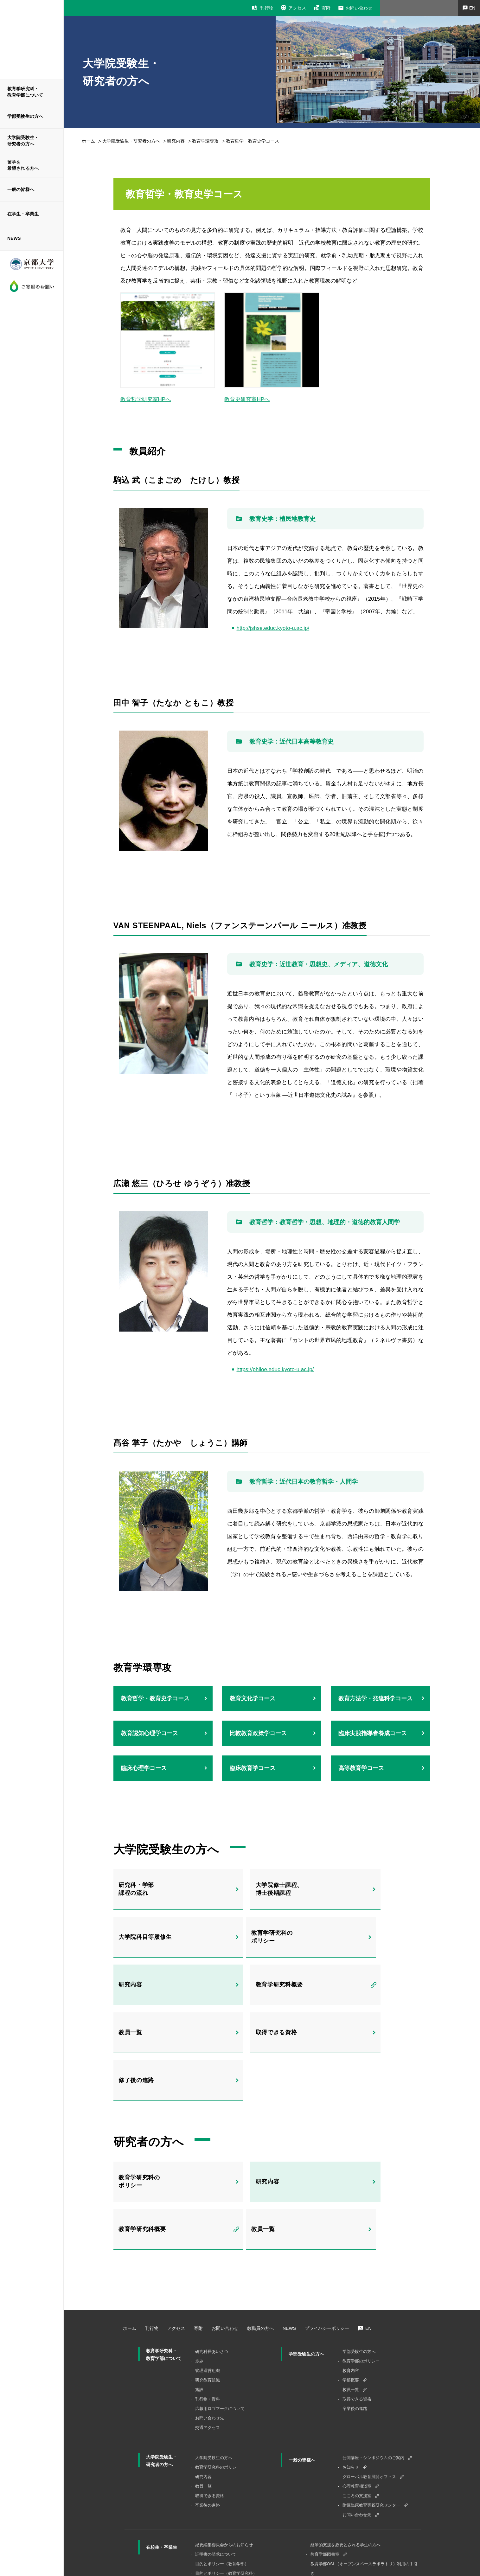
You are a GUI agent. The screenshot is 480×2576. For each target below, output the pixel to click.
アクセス (297, 7)
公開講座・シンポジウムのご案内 (373, 2377)
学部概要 (350, 2299)
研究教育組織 (207, 2299)
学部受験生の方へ (25, 116)
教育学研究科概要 (366, 1940)
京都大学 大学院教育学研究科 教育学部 (32, 39)
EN (368, 2247)
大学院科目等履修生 (370, 1889)
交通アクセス (207, 2346)
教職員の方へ (260, 2247)
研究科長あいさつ (211, 2270)
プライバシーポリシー (327, 2247)
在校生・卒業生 (161, 2466)
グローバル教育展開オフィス (369, 2396)
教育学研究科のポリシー (145, 1939)
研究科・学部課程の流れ (141, 1889)
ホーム (88, 141)
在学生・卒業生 (23, 213)
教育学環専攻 (205, 141)
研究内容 (176, 141)
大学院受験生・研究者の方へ (23, 140)
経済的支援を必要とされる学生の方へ (345, 2464)
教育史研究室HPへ (247, 399)
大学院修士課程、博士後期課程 (257, 1889)
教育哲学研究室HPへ (145, 399)
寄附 (326, 7)
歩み (199, 2280)
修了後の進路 (359, 1990)
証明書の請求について (215, 2473)
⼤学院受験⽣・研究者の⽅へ (131, 141)
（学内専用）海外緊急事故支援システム (347, 2521)
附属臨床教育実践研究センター (371, 2424)
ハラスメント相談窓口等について (341, 2530)
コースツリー (207, 2502)
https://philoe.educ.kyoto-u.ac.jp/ (275, 1369)
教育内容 (350, 2289)
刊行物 (266, 7)
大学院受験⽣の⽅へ (213, 2377)
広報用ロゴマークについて (220, 2327)
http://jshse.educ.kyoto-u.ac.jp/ (273, 628)
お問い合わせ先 (209, 2337)
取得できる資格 (254, 1990)
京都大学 (32, 266)
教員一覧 (134, 1990)
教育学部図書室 (324, 2473)
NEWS (14, 238)
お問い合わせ (359, 7)
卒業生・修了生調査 (329, 2511)
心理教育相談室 (356, 2405)
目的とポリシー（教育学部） (222, 2483)
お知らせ (350, 2386)
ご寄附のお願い (32, 286)
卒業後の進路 (354, 2327)
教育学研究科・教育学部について (25, 92)
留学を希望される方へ (23, 165)
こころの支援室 (356, 2415)
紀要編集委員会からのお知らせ (224, 2464)
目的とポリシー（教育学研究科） (226, 2492)
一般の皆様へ (20, 189)
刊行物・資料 (207, 2318)
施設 (199, 2308)
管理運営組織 (207, 2289)
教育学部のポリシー (361, 2280)
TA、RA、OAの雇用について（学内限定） (349, 2502)
